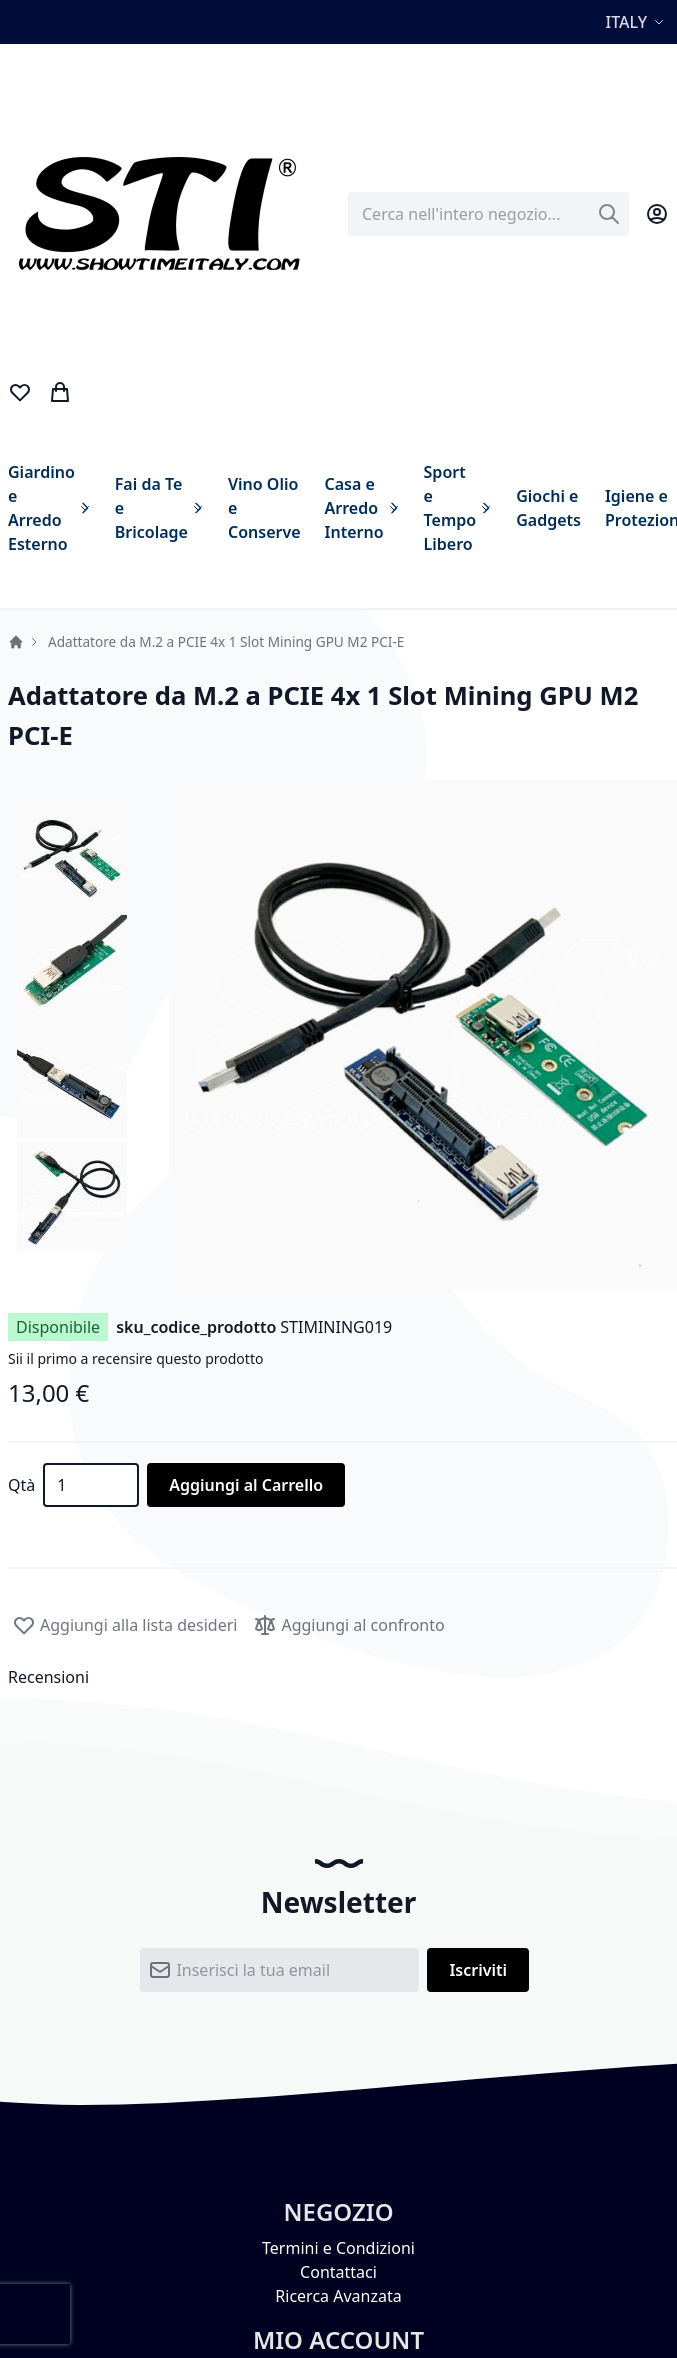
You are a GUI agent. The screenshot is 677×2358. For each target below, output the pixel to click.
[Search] (609, 214)
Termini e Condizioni (338, 2248)
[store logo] (158, 214)
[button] (637, 22)
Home (16, 642)
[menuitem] (49, 508)
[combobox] (488, 214)
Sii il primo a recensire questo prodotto (135, 1358)
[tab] (338, 1677)
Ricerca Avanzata (338, 2296)
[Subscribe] (478, 1970)
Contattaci (338, 2272)
